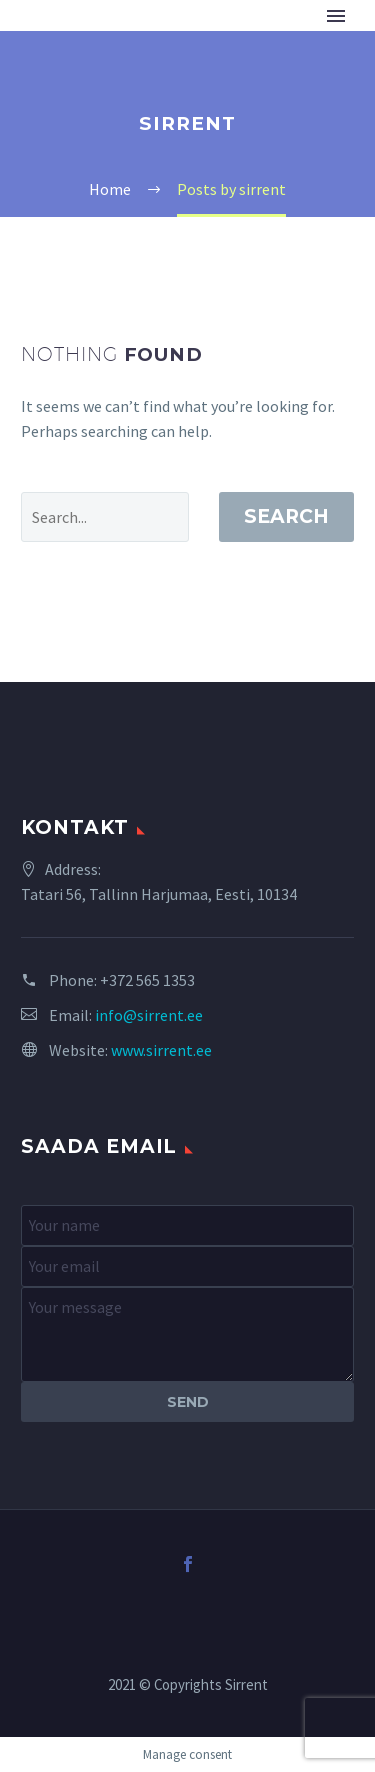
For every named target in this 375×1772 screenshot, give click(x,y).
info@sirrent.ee (149, 1015)
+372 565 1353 (147, 980)
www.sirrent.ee (161, 1050)
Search (286, 516)
